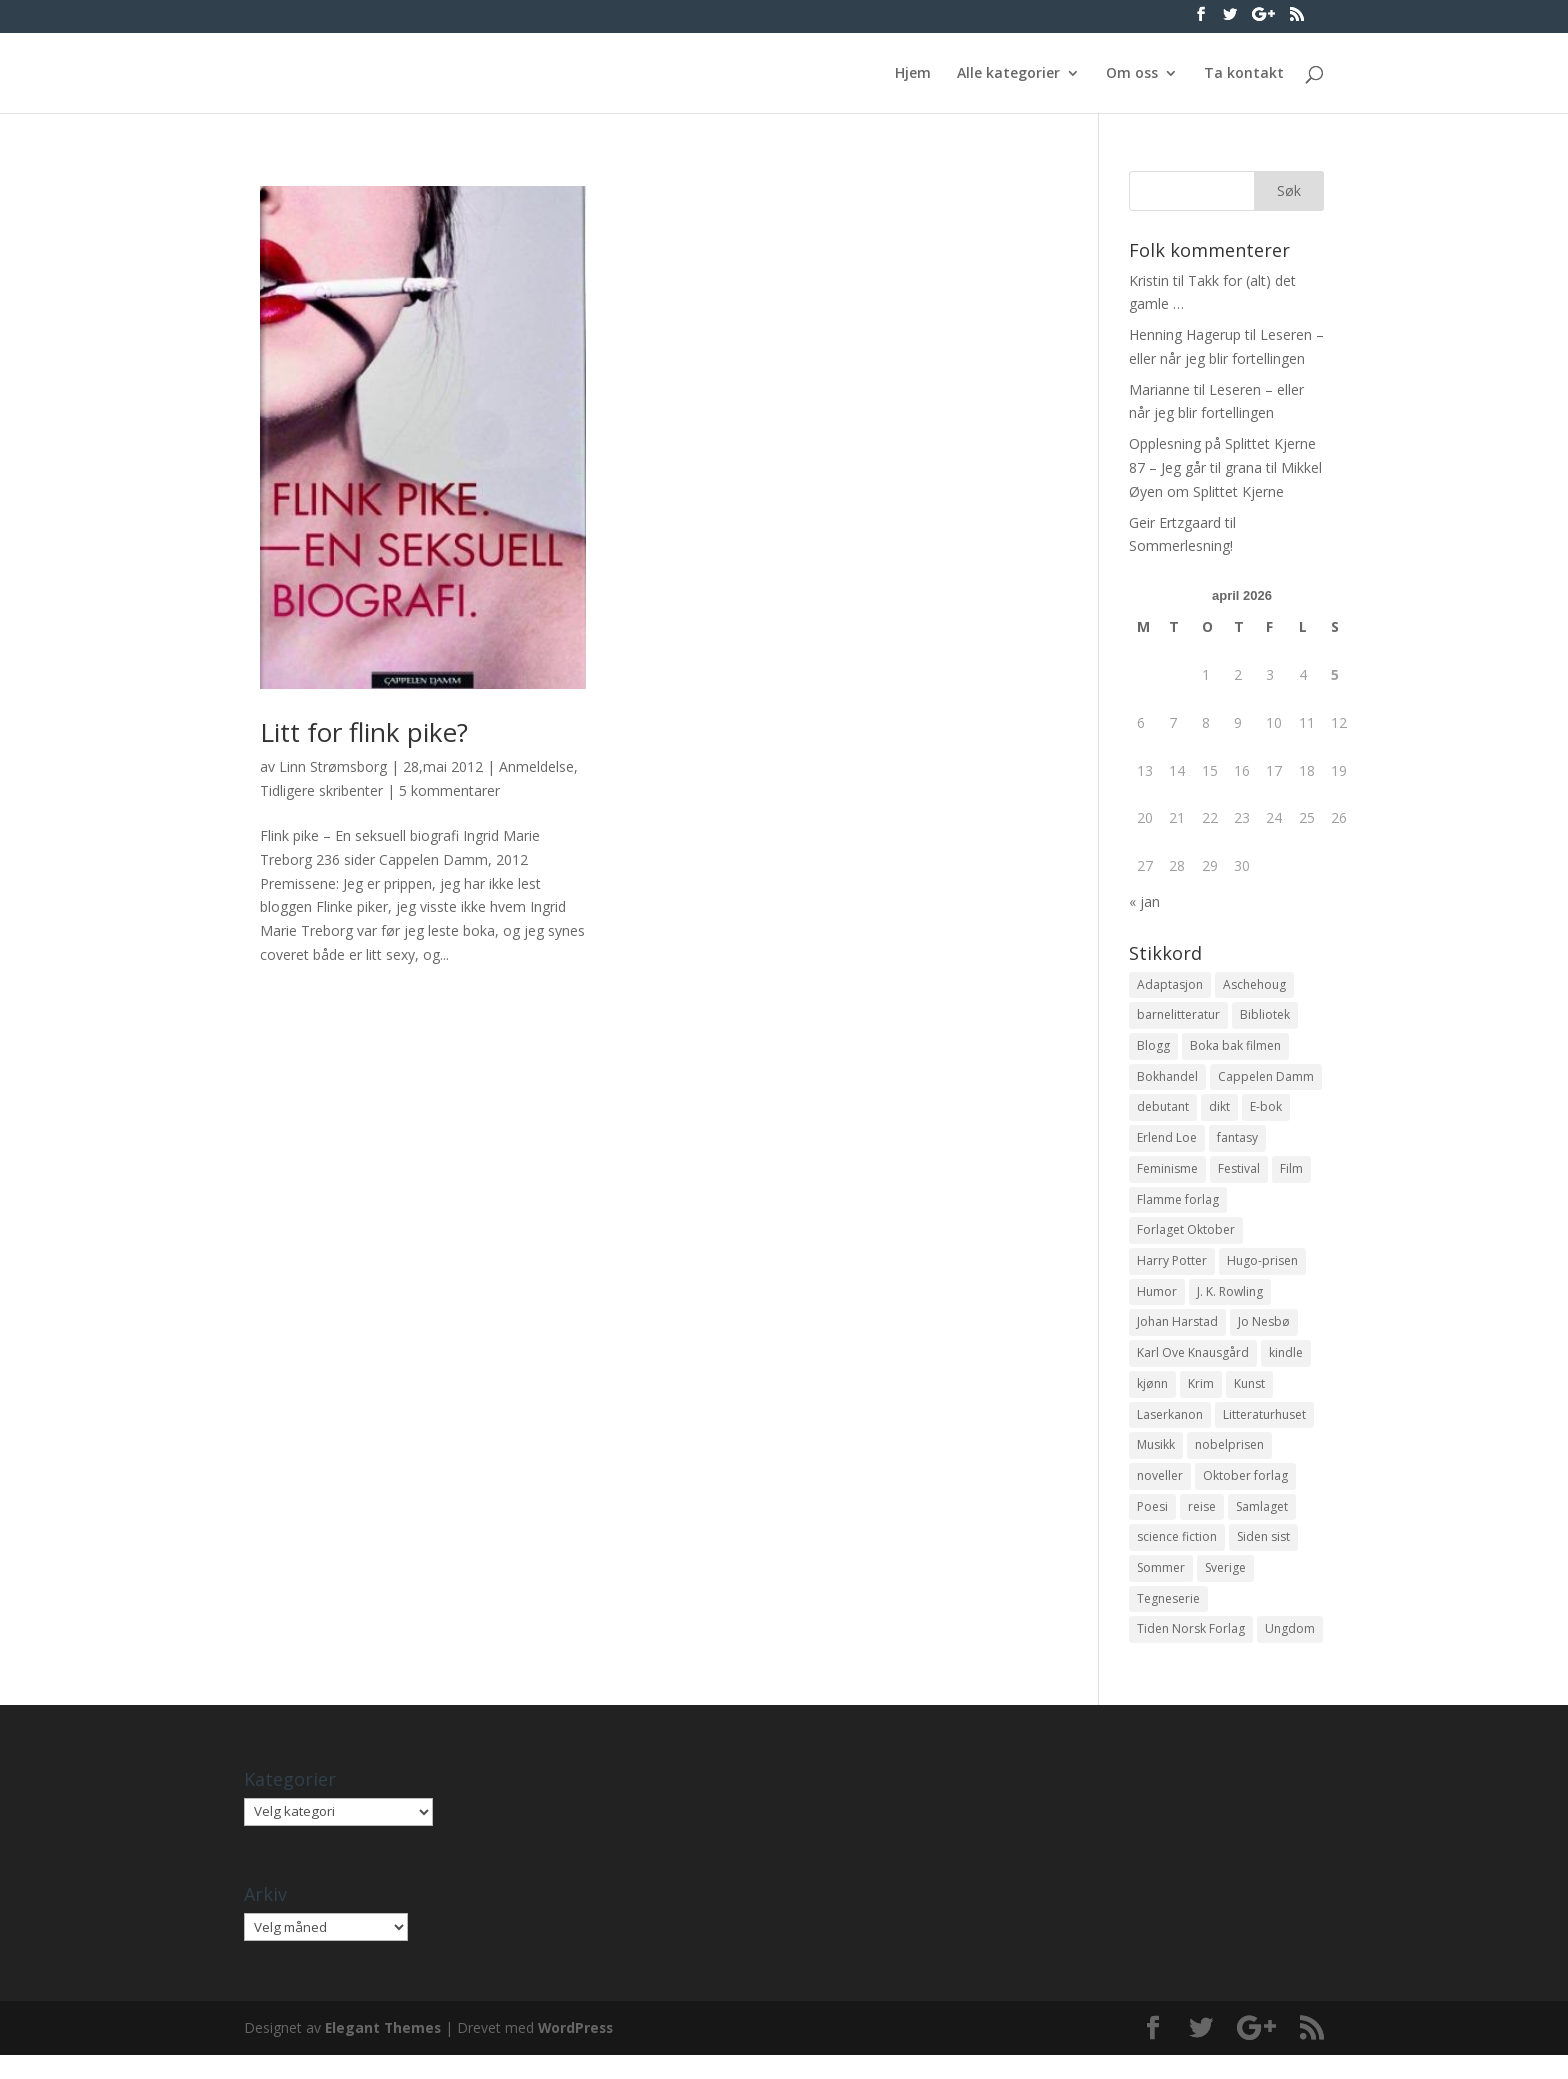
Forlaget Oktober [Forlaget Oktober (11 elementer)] (1186, 1239)
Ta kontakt (1244, 74)
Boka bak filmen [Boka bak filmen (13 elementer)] (1235, 1048)
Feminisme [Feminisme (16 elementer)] (1167, 1175)
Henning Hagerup (1185, 334)
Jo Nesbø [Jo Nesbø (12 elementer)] (1264, 1334)
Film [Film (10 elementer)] (1291, 1175)
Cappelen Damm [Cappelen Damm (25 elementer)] (1266, 1080)
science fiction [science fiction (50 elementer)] (1177, 1557)
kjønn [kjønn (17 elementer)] (1152, 1398)
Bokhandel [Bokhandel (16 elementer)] (1167, 1080)
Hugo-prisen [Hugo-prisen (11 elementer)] (1262, 1271)
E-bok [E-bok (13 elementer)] (1266, 1112)
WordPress (580, 2051)
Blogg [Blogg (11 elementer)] (1153, 1048)
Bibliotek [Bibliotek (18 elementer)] (1265, 1016)
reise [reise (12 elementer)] (1202, 1525)
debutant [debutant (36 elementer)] (1163, 1112)
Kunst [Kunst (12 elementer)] (1249, 1398)
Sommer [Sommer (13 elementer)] (1161, 1589)
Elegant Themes (384, 2051)
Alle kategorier (1008, 74)
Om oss (1132, 74)
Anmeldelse (536, 766)
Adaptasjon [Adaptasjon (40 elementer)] (1170, 985)
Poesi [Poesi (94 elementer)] (1152, 1525)
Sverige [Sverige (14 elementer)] (1225, 1589)
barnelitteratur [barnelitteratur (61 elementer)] (1178, 1016)
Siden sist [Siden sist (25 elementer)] (1263, 1557)
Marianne (1159, 389)
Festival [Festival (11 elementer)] (1239, 1175)
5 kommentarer (449, 790)
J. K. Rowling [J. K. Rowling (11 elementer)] (1230, 1303)
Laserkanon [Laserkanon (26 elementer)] (1170, 1430)
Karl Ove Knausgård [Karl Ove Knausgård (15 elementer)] (1193, 1366)
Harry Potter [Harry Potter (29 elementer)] (1172, 1271)
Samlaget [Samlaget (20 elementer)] (1262, 1525)
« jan (1144, 901)
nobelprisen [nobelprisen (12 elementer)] (1229, 1462)
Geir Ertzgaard (1175, 522)
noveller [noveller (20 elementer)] (1160, 1493)
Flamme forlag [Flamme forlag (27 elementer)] (1178, 1207)
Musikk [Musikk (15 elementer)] (1156, 1462)
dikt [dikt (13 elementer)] (1219, 1112)
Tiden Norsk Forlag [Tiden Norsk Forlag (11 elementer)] (1191, 1652)
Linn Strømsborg (333, 766)
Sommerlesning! (1181, 545)
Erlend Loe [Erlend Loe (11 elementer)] (1167, 1144)
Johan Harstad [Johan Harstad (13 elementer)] (1177, 1334)
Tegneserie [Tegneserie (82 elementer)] (1168, 1621)
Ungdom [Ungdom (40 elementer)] (1290, 1652)
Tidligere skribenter (321, 790)
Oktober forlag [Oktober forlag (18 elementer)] (1245, 1493)
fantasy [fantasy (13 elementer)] (1237, 1144)
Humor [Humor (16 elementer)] (1157, 1303)
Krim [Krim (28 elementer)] (1201, 1398)
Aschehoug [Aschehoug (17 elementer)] (1254, 985)
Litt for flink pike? (364, 732)
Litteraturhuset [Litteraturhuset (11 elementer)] (1264, 1430)
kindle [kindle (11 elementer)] (1286, 1366)
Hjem (913, 74)
